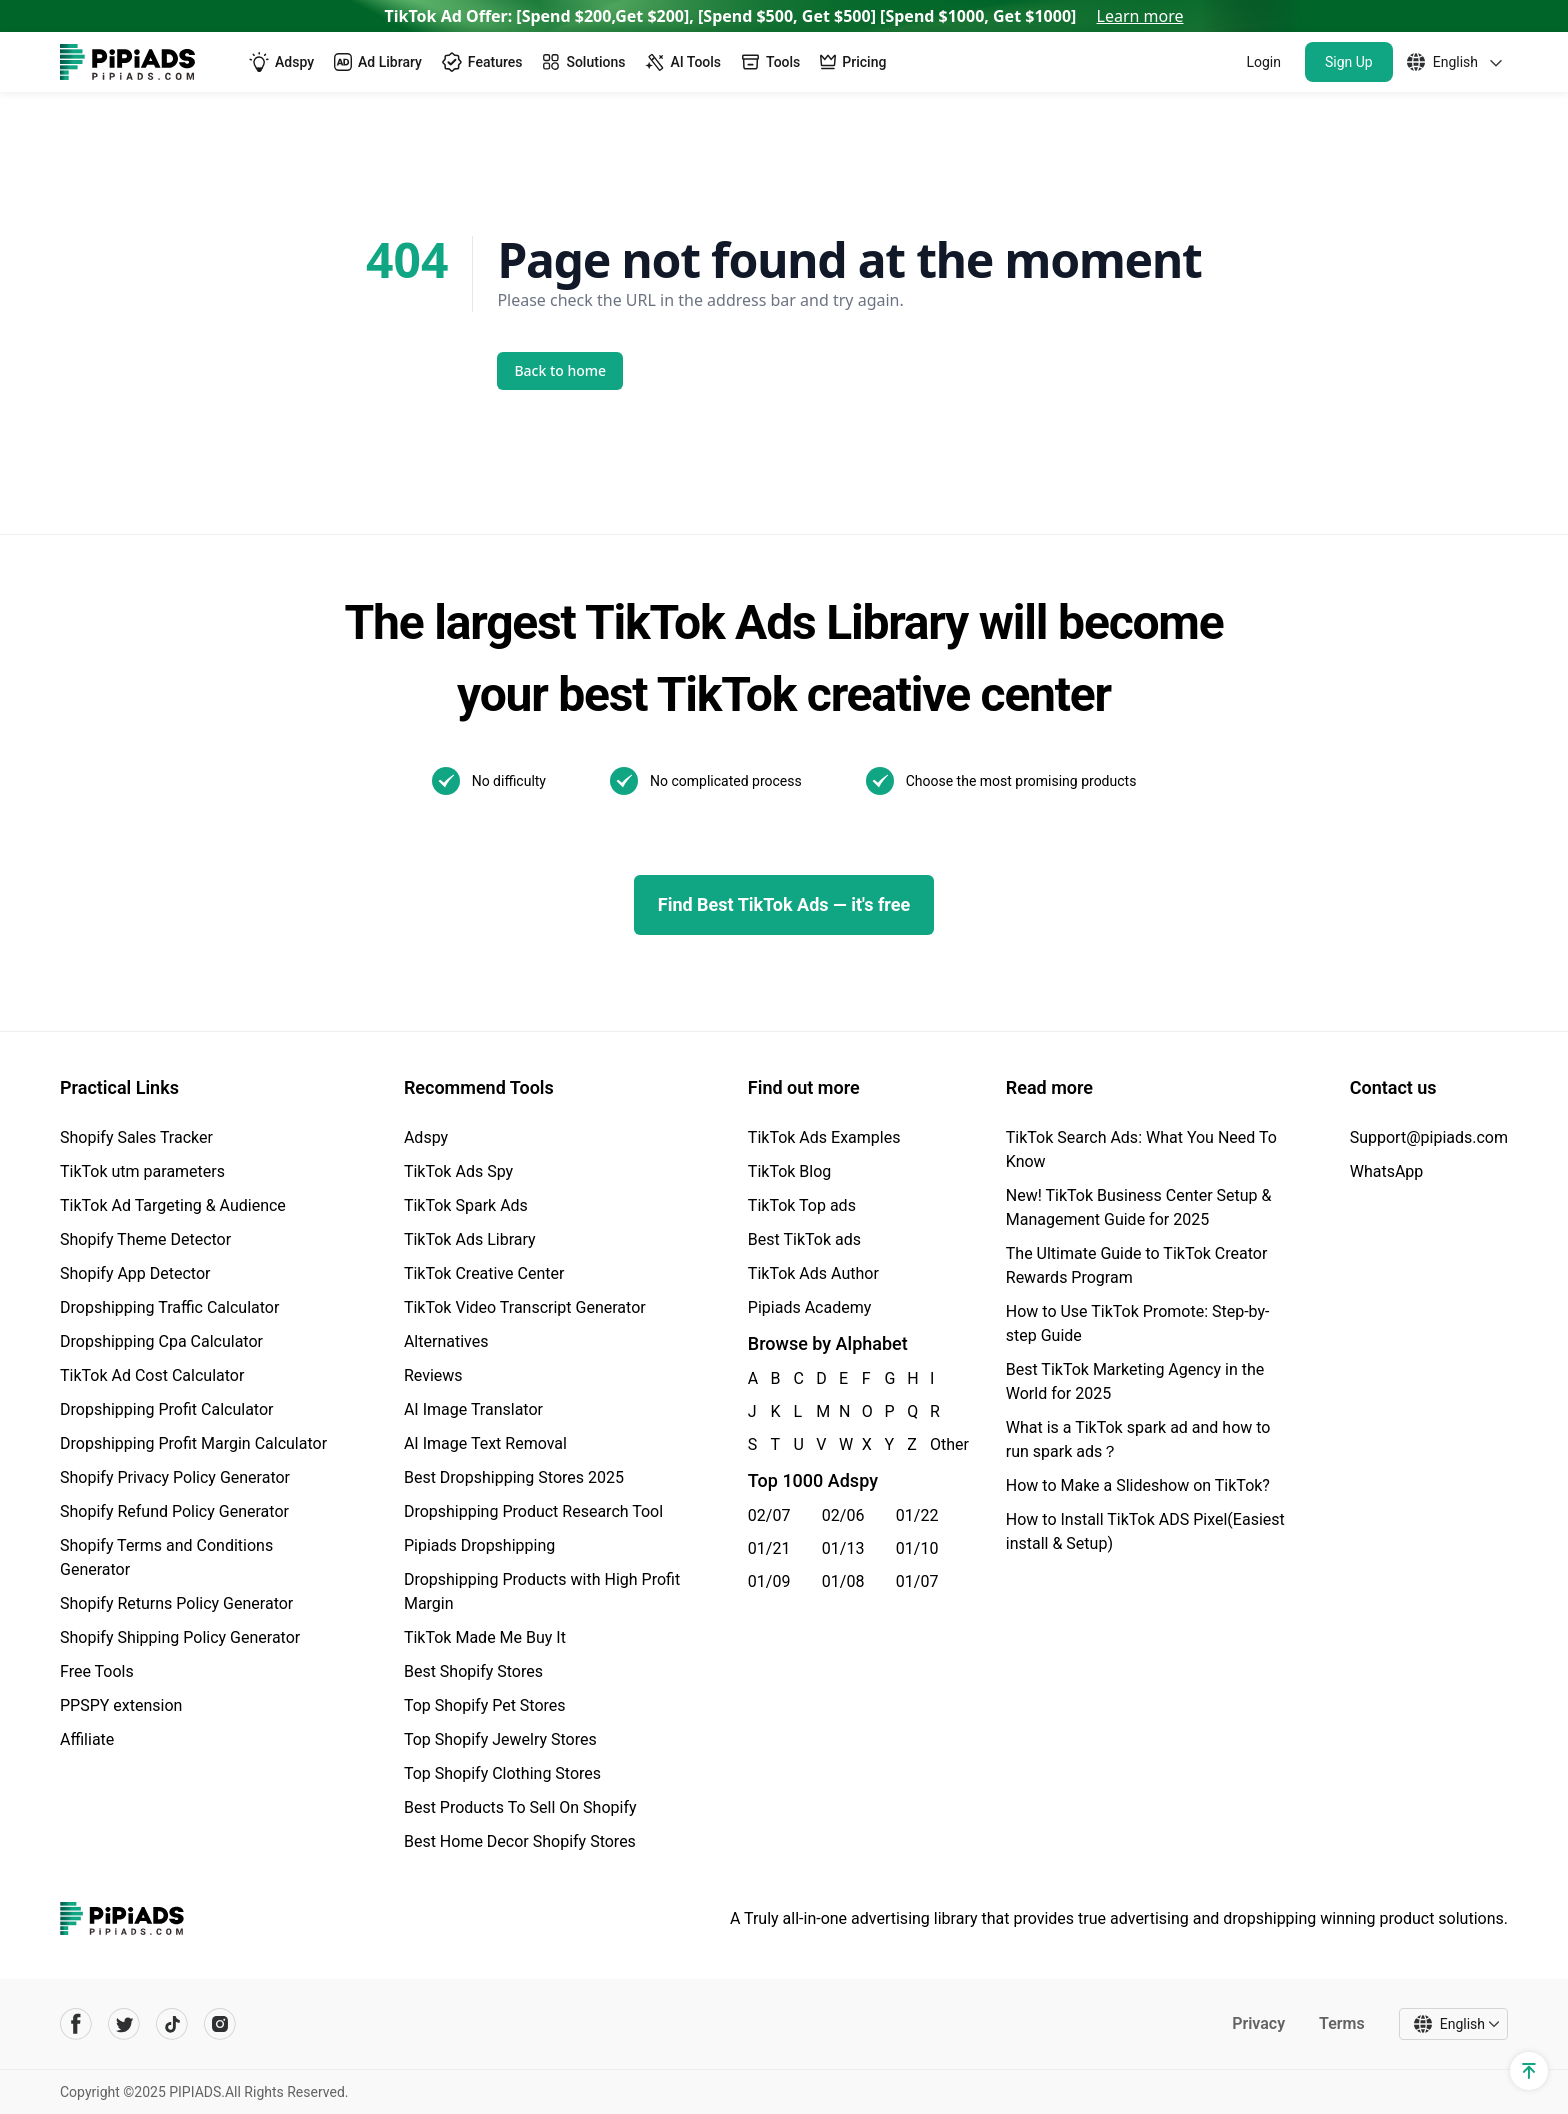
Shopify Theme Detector (145, 1239)
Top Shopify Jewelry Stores (500, 1739)
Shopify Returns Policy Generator (176, 1603)
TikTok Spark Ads (466, 1205)
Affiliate (87, 1739)
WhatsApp (1387, 1171)
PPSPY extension (121, 1705)
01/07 (917, 1581)
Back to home (561, 370)
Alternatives (446, 1341)
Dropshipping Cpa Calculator (161, 1341)
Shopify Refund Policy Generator (174, 1511)
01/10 (917, 1548)
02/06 (843, 1515)
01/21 (769, 1548)
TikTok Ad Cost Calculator (152, 1375)
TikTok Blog (790, 1171)
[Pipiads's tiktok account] (172, 2024)
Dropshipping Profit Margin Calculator (193, 1443)
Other (931, 1444)
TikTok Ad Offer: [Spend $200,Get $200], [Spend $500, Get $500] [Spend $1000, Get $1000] (784, 16)
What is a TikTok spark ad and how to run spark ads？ (1138, 1439)
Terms (1342, 2023)
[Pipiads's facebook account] (76, 2024)
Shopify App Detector (135, 1273)
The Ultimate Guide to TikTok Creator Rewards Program (1137, 1265)
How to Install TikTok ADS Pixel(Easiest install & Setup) (1145, 1531)
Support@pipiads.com (1429, 1137)
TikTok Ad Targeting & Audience (173, 1205)
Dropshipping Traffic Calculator (169, 1307)
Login (1263, 62)
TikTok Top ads (802, 1205)
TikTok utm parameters (142, 1171)
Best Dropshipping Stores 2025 (514, 1477)
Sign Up (1349, 62)
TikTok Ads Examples (824, 1137)
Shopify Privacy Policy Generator (175, 1477)
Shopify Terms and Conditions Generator (166, 1557)
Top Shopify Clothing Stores (502, 1773)
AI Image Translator (473, 1409)
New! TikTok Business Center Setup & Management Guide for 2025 (1139, 1207)
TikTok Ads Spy (458, 1171)
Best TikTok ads (804, 1239)
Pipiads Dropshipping (479, 1545)
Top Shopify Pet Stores (485, 1705)
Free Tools (97, 1671)
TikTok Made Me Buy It (485, 1637)
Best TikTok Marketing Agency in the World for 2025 (1135, 1381)
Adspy (426, 1137)
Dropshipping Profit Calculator (166, 1409)
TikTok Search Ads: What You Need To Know (1141, 1149)
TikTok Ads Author (813, 1273)
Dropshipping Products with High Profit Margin (542, 1591)
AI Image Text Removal (485, 1443)
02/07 (769, 1515)
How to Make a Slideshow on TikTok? (1138, 1485)
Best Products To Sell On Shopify (520, 1807)
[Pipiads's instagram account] (220, 2024)
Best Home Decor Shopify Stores (520, 1841)
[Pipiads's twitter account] (124, 2024)
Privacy (1258, 2023)
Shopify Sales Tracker (136, 1137)
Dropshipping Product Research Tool (533, 1511)
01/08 (843, 1581)
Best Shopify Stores (473, 1671)
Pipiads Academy (809, 1307)
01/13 (843, 1548)
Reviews (433, 1375)
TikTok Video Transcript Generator (525, 1307)
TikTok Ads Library (470, 1239)
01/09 (769, 1581)
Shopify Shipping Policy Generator (180, 1637)
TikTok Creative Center (484, 1273)
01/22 (917, 1515)
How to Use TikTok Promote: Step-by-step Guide (1138, 1323)
